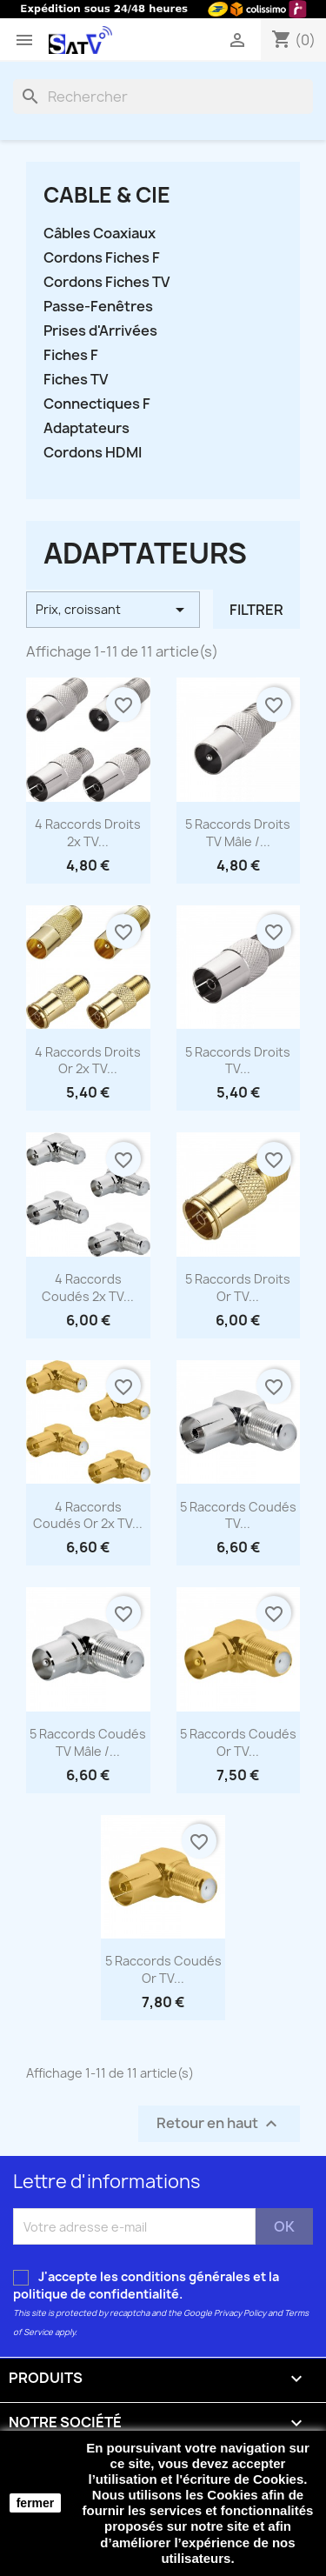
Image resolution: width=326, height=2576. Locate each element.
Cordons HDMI (92, 453)
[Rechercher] (163, 96)
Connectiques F (96, 404)
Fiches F (70, 355)
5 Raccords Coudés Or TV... (238, 1742)
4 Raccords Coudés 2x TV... (88, 1288)
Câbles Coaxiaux (99, 233)
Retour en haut (219, 2124)
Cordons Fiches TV (106, 282)
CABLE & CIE (106, 195)
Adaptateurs (86, 428)
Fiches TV (75, 379)
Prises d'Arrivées (100, 331)
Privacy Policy (240, 2313)
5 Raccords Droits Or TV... (237, 1288)
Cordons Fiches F (101, 258)
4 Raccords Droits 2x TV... (88, 833)
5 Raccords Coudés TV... (238, 1515)
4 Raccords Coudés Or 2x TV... (88, 1515)
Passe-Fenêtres (98, 306)
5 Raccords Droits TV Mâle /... (237, 833)
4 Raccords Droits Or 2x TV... (88, 1061)
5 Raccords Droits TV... (237, 1061)
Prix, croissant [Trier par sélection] (113, 609)
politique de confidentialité (96, 2294)
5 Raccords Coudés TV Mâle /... (88, 1742)
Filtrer (256, 609)
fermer (36, 2503)
